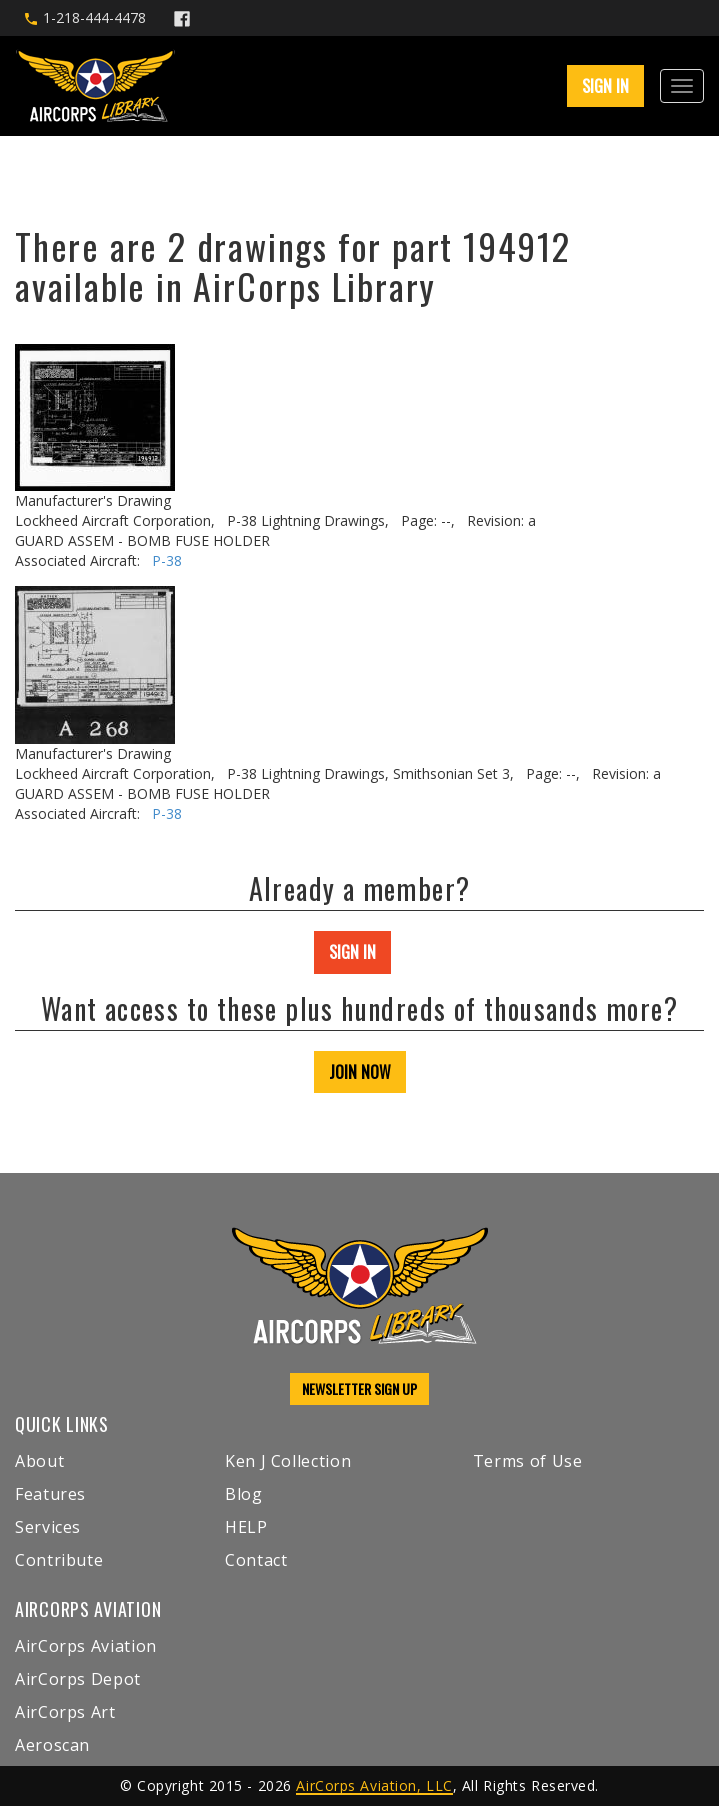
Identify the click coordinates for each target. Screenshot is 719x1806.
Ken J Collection (288, 1461)
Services (48, 1527)
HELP (246, 1527)
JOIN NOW (360, 1072)
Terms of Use (528, 1461)
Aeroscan (52, 1745)
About (39, 1461)
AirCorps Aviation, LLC (374, 1785)
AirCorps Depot (78, 1679)
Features (50, 1494)
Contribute (59, 1560)
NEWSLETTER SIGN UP (359, 1388)
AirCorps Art (65, 1712)
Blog (244, 1494)
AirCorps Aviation (86, 1646)
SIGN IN (605, 86)
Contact (256, 1560)
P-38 (167, 560)
